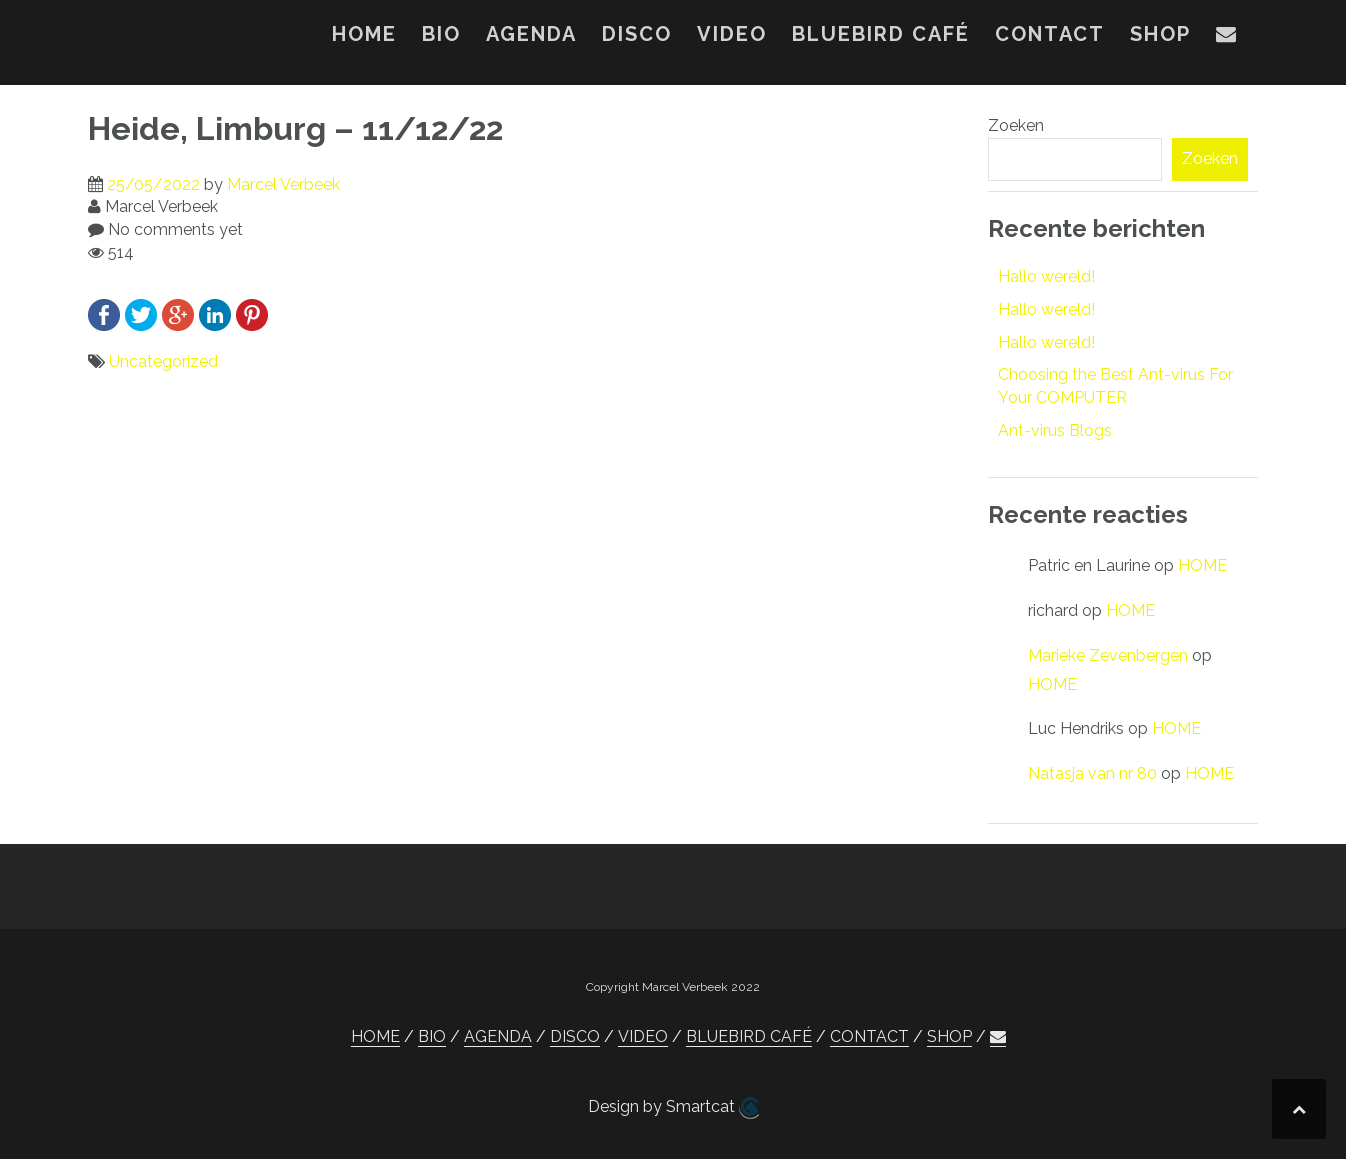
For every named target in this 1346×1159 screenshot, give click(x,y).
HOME (364, 34)
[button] (1227, 38)
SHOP (1160, 34)
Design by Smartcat (673, 1108)
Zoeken (1016, 125)
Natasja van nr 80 (1092, 773)
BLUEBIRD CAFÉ (881, 34)
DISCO (637, 34)
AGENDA (531, 34)
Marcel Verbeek (283, 184)
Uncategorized (163, 361)
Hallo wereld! (1046, 276)
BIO (441, 34)
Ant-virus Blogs (1055, 430)
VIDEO (732, 34)
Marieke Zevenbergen (1108, 655)
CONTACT (1050, 34)
